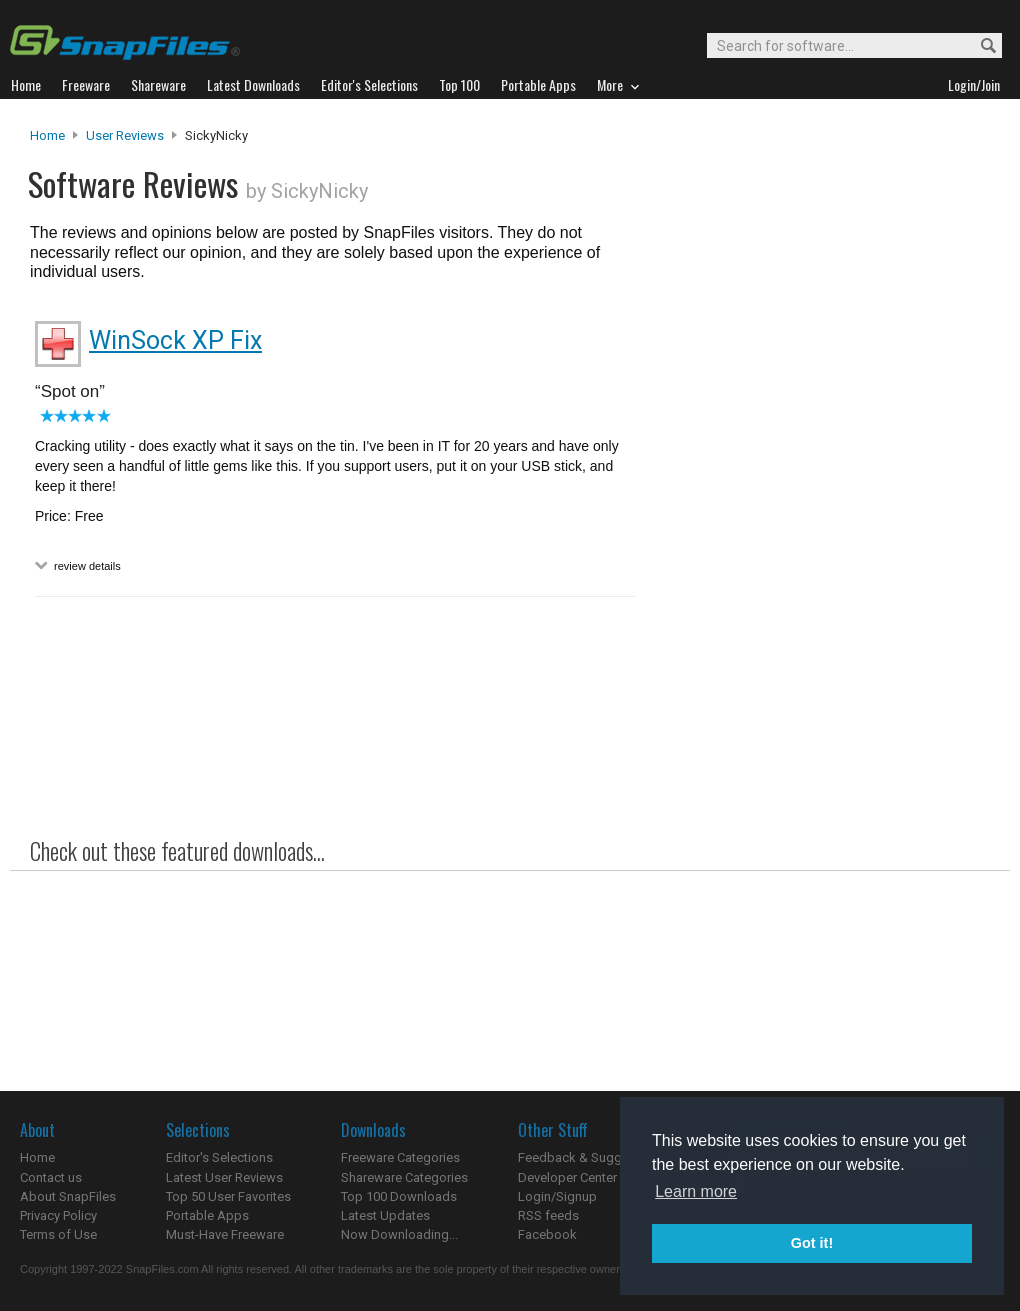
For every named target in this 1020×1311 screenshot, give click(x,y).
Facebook (547, 1234)
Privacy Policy (58, 1215)
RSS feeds (548, 1215)
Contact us (51, 1177)
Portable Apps (207, 1215)
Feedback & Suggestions (591, 1157)
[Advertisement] (820, 533)
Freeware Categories (400, 1157)
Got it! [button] (812, 1243)
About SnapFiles (68, 1196)
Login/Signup (557, 1196)
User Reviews (125, 135)
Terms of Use (58, 1234)
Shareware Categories (404, 1177)
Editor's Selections (219, 1157)
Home (47, 135)
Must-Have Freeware (225, 1234)
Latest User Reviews (224, 1177)
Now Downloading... (399, 1234)
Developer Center (567, 1177)
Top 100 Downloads (399, 1196)
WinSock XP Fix (175, 340)
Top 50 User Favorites (228, 1196)
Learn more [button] (696, 1191)
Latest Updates (385, 1215)
